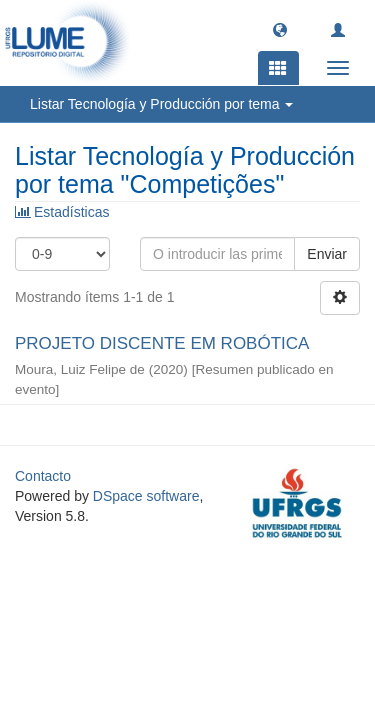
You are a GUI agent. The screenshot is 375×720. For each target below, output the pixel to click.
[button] (280, 29)
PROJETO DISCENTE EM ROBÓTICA (161, 343)
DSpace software (146, 496)
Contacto (43, 476)
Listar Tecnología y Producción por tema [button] (161, 104)
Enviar (327, 254)
